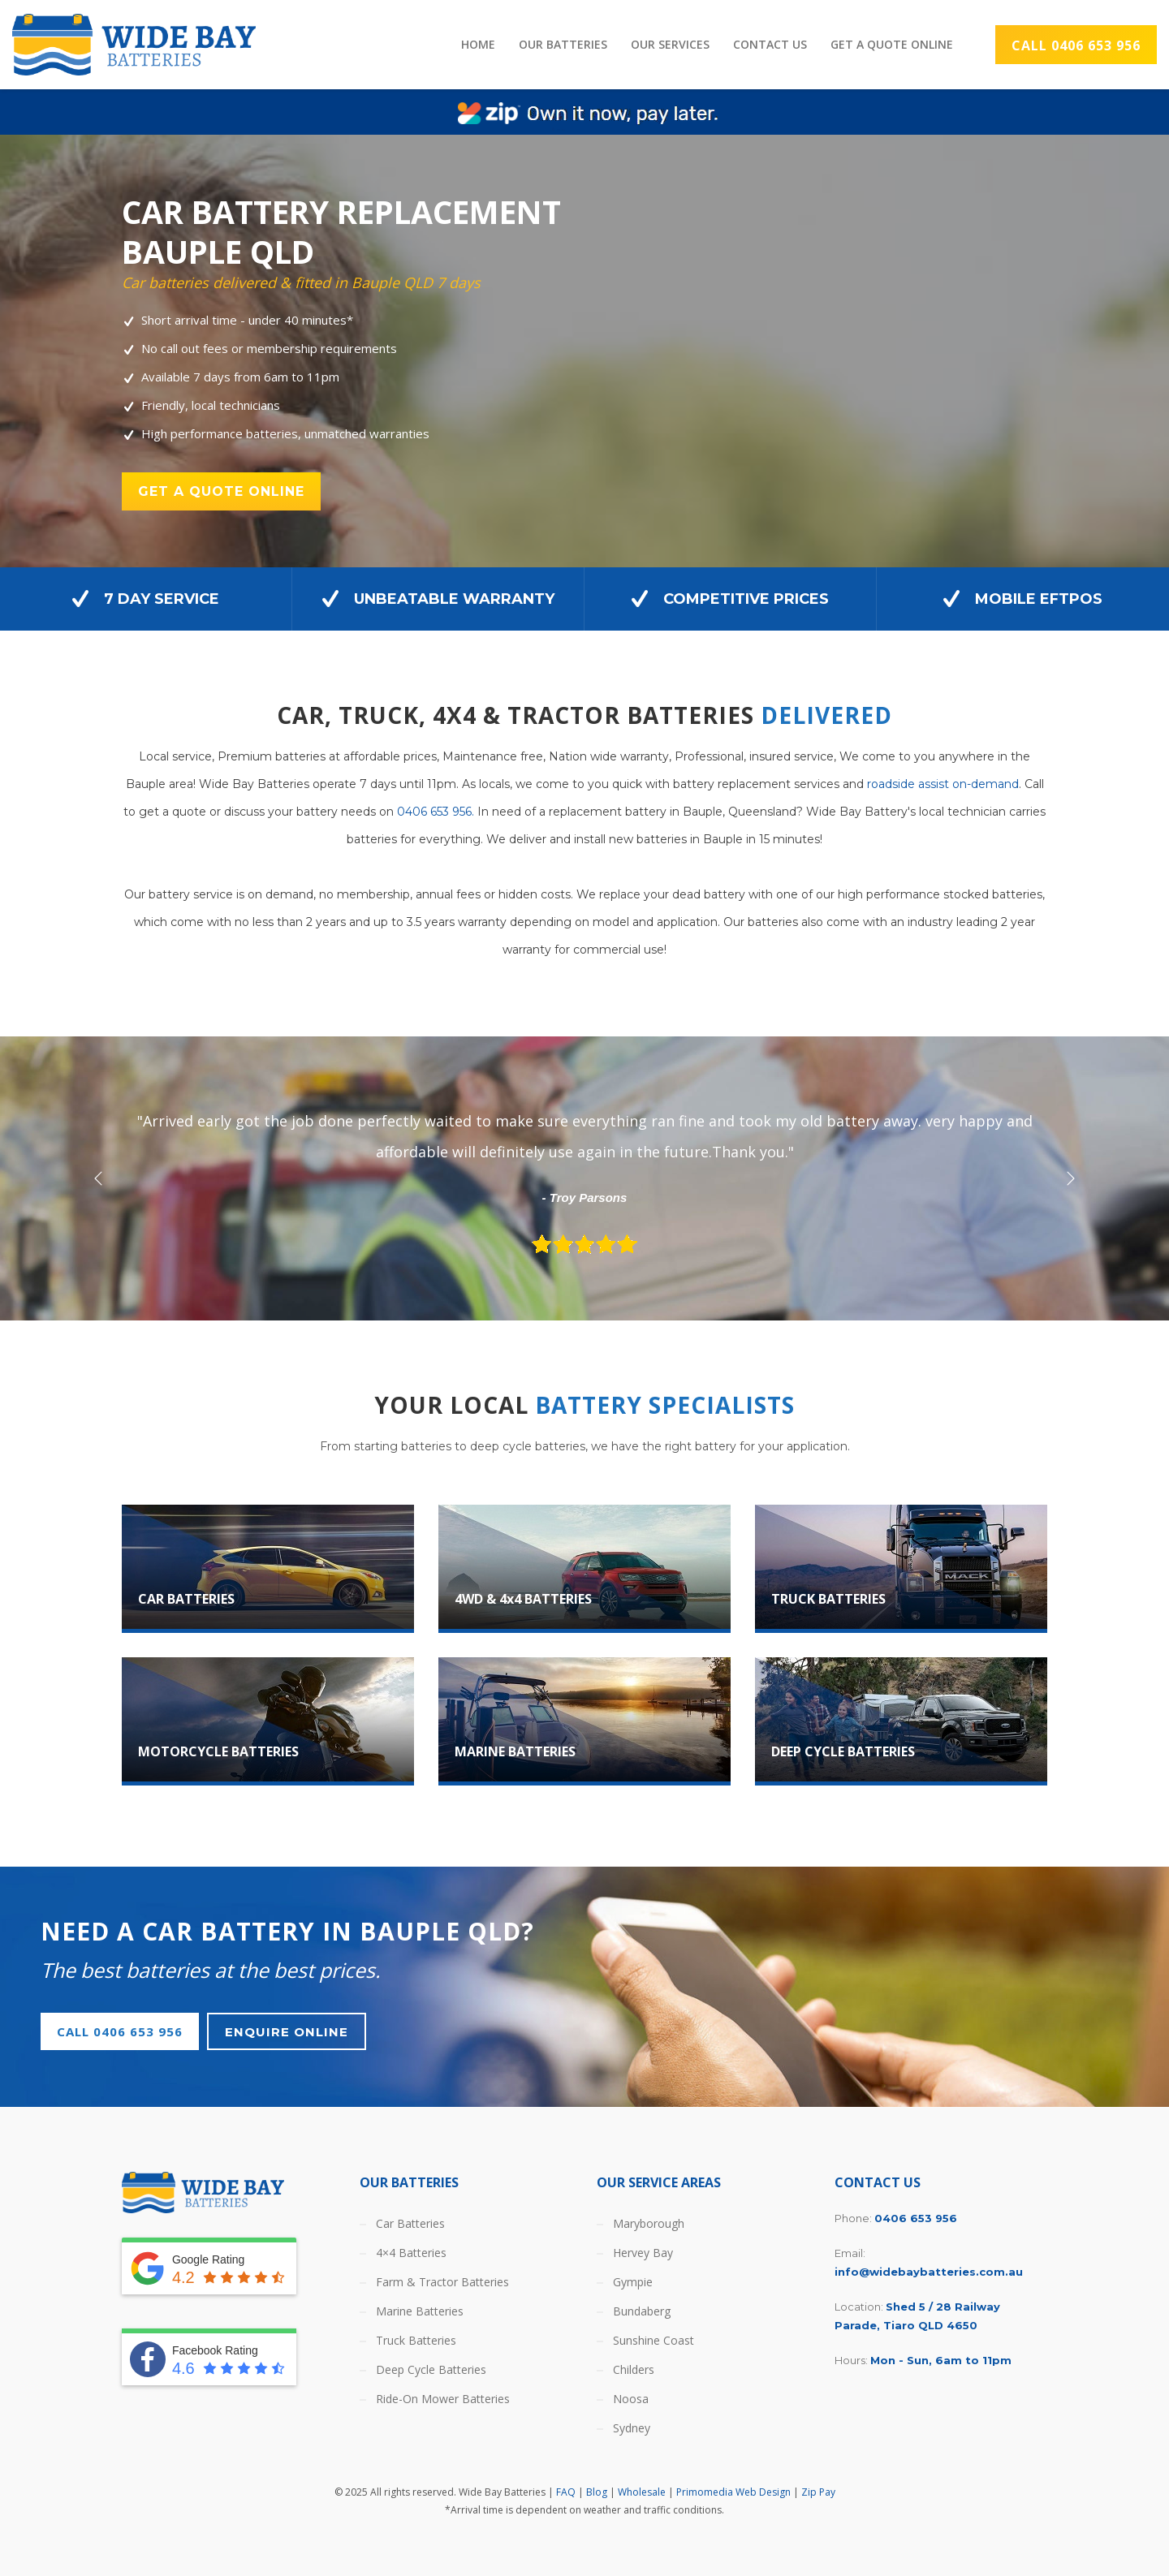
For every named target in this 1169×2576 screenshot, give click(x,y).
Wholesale (642, 2492)
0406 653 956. (435, 811)
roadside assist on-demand (943, 784)
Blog (596, 2492)
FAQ (566, 2492)
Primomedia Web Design (733, 2492)
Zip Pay (818, 2492)
